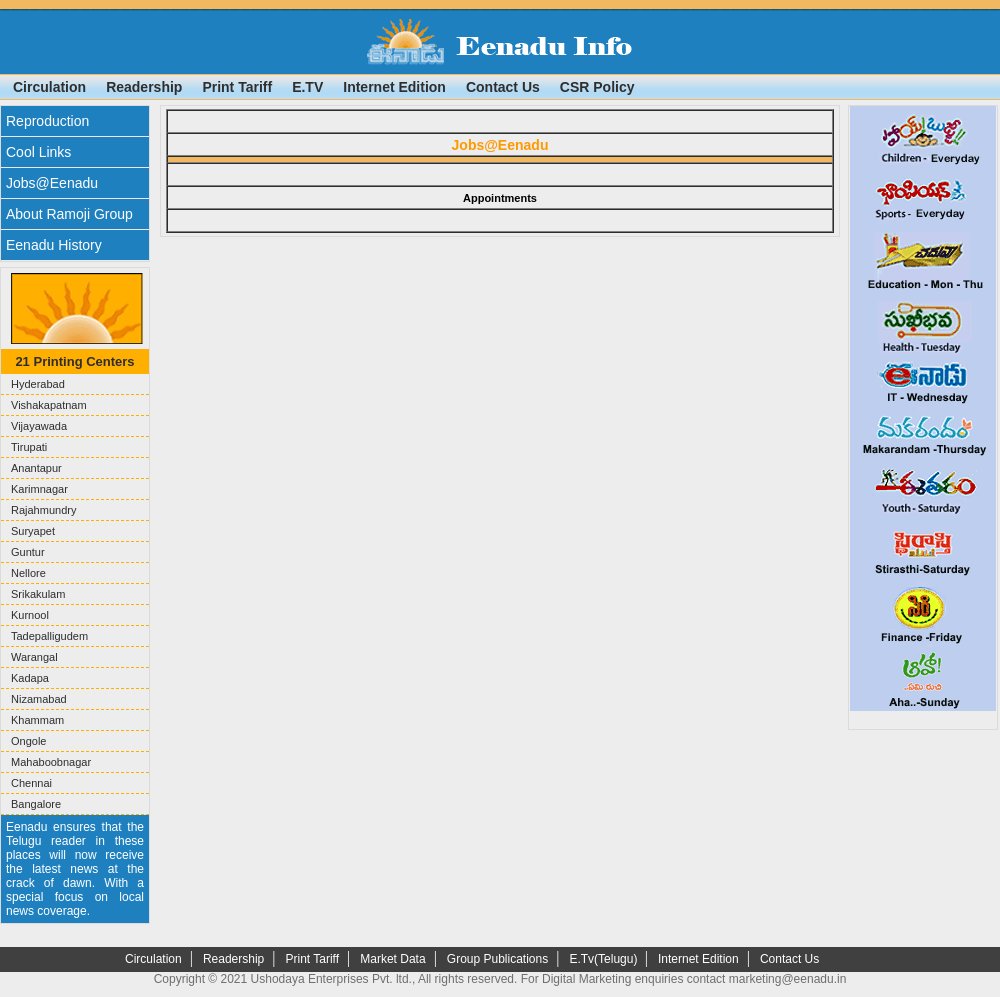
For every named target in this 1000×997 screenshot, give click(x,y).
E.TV (307, 87)
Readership (144, 87)
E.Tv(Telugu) (604, 959)
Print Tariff (237, 87)
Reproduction (47, 121)
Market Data (392, 959)
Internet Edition (394, 87)
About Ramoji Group (69, 214)
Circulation (49, 87)
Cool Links (38, 152)
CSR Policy (597, 87)
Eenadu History (54, 245)
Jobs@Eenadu (52, 183)
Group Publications (497, 959)
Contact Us (503, 87)
